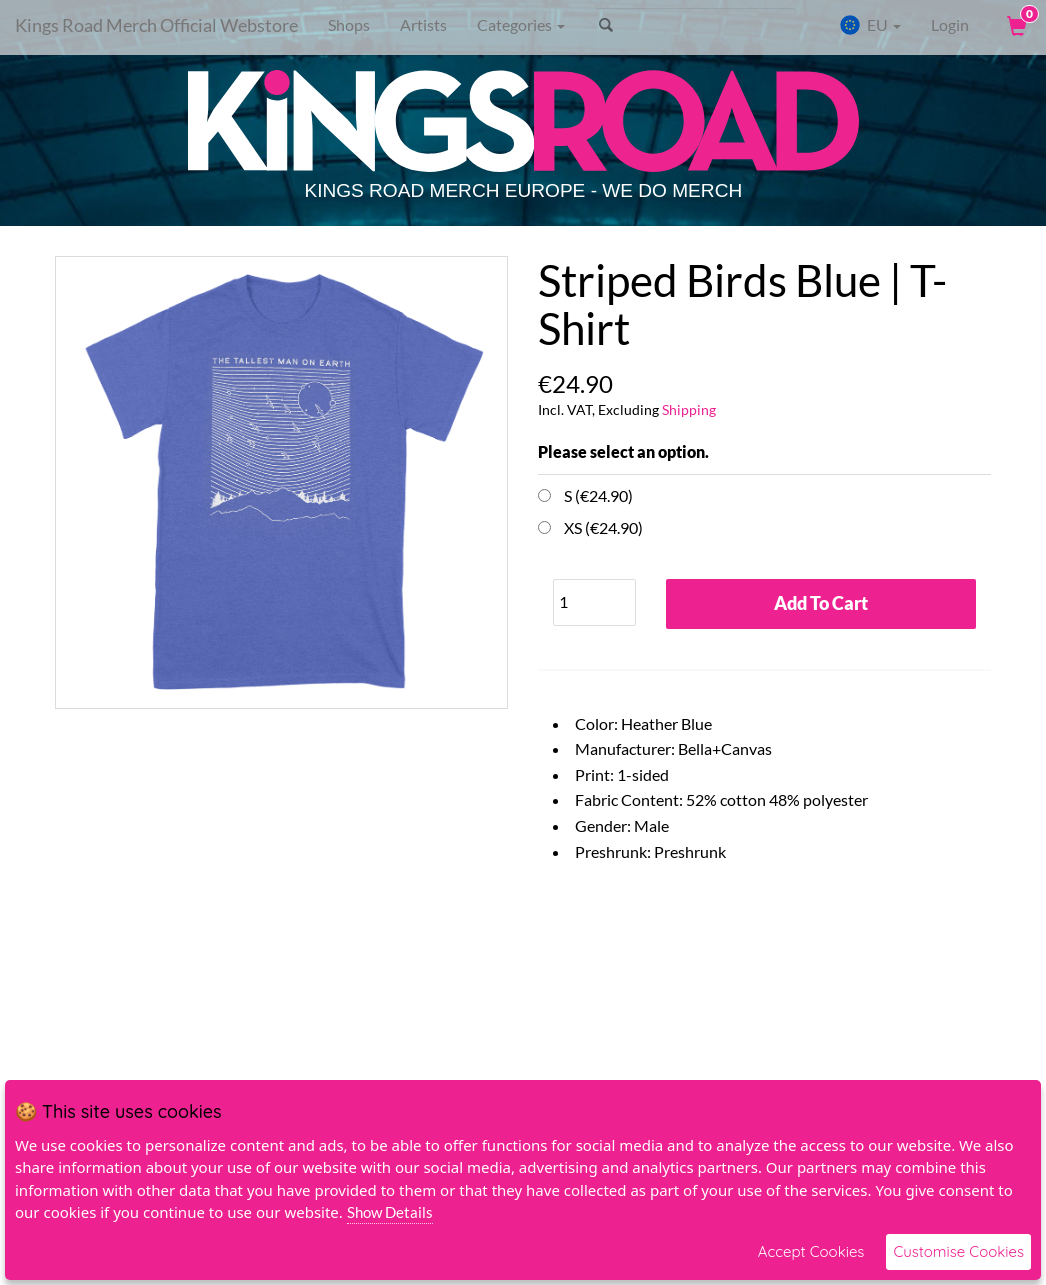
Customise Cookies (958, 1251)
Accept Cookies (811, 1251)
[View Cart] (1015, 25)
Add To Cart (821, 603)
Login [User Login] (950, 24)
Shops (349, 24)
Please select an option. (623, 451)
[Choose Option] (544, 495)
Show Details (390, 1212)
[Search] (695, 25)
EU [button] (870, 25)
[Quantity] (594, 602)
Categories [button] (521, 24)
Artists (423, 24)
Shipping (689, 409)
